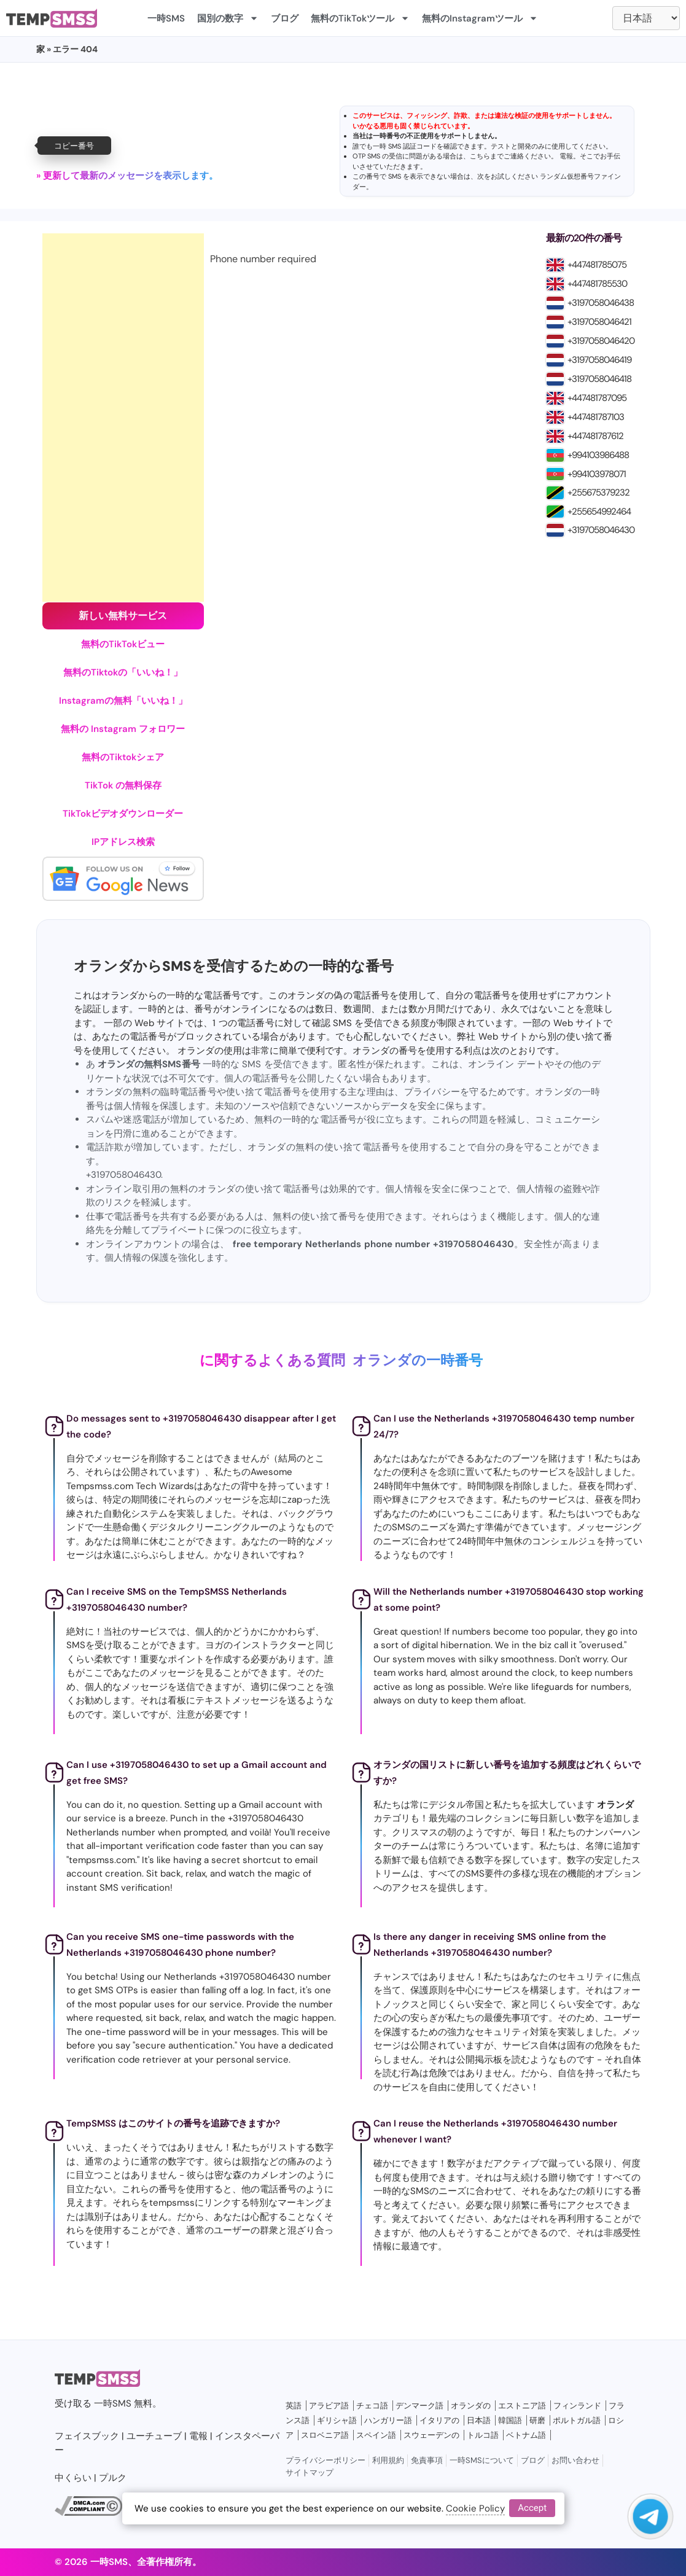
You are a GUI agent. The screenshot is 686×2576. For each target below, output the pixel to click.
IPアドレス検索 (123, 842)
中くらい (73, 2478)
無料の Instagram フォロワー (123, 729)
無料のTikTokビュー (123, 644)
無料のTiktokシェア (123, 757)
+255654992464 (599, 511)
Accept (532, 2507)
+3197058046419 (599, 360)
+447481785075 (596, 265)
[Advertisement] (123, 417)
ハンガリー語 (388, 2420)
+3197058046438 (600, 303)
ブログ (284, 18)
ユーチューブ (154, 2436)
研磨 (537, 2420)
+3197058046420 (600, 341)
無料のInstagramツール (480, 18)
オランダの (471, 2405)
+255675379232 (598, 492)
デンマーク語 (419, 2405)
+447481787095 (596, 398)
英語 (294, 2405)
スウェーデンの (431, 2435)
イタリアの (439, 2420)
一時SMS (166, 18)
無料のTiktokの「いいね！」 (122, 672)
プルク (113, 2478)
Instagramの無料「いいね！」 (123, 701)
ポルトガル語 (577, 2420)
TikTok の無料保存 (123, 785)
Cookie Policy (475, 2508)
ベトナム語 (526, 2435)
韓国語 (510, 2420)
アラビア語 (329, 2405)
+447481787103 (595, 417)
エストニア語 (522, 2405)
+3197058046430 (600, 530)
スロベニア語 (325, 2435)
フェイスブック (87, 2436)
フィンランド (577, 2405)
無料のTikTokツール (360, 18)
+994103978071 (596, 474)
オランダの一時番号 (418, 1360)
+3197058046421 (599, 322)
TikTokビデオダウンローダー (123, 813)
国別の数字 (228, 18)
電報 (566, 156)
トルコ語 (483, 2435)
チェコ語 (372, 2405)
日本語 (479, 2420)
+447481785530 (597, 284)
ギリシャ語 (337, 2420)
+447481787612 (595, 436)
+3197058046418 (599, 379)
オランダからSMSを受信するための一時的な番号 (234, 966)
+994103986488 (598, 455)
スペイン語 (376, 2435)
